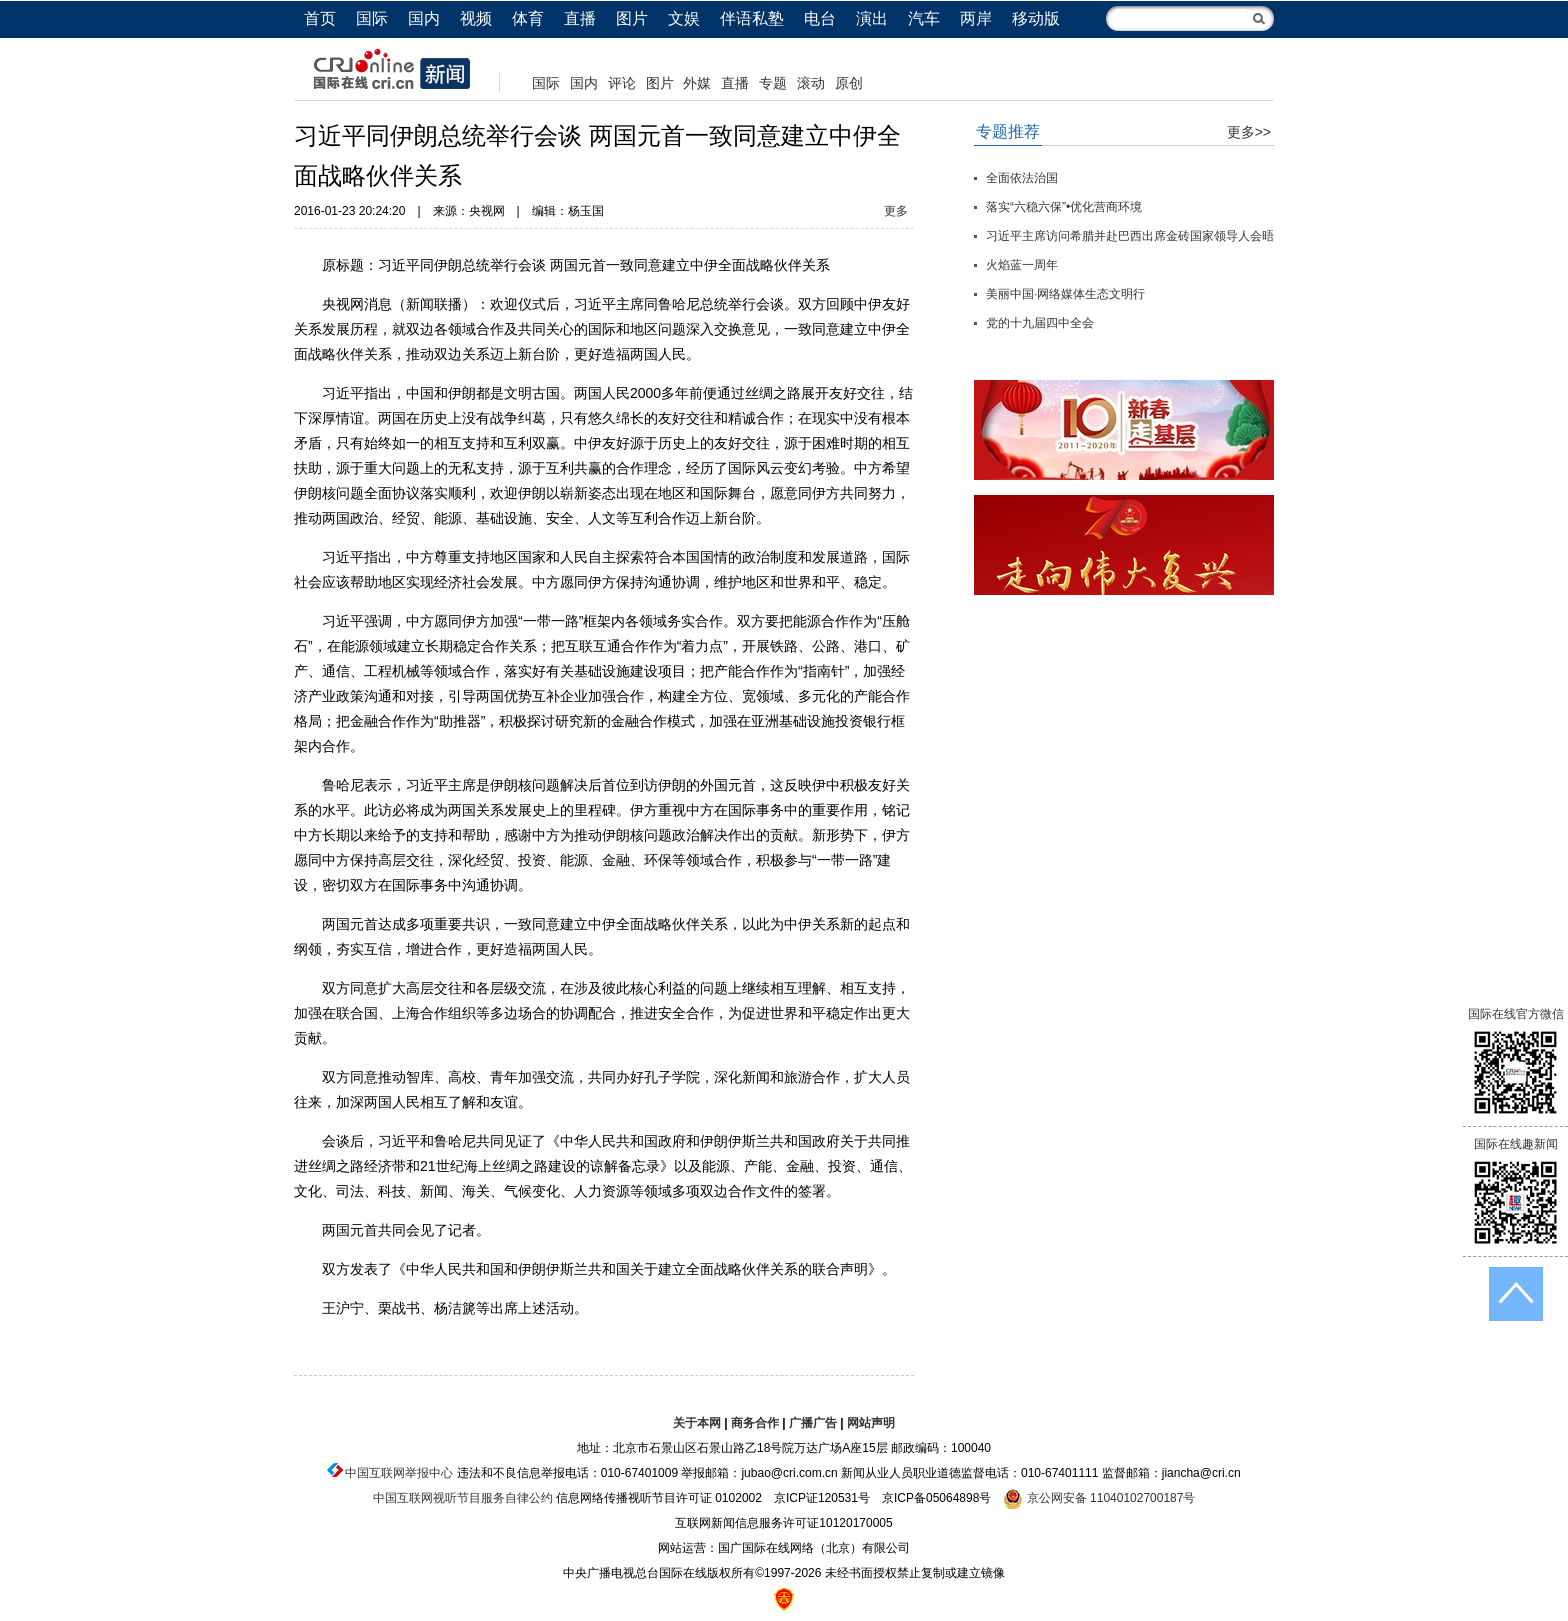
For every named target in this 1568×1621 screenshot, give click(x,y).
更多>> (1249, 132)
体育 (528, 18)
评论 (622, 83)
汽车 (924, 18)
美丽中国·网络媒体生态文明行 (1065, 294)
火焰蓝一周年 (1022, 265)
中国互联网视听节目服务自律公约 (463, 1498)
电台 (820, 18)
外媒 (697, 83)
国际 (372, 18)
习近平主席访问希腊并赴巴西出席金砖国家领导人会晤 (1130, 236)
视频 (476, 18)
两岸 (976, 18)
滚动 (811, 83)
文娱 (684, 18)
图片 (632, 18)
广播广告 (813, 1423)
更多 (896, 211)
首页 (320, 18)
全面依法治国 (1022, 178)
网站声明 (871, 1423)
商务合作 (755, 1423)
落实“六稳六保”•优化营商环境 (1064, 207)
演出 (872, 18)
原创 (849, 83)
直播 (580, 18)
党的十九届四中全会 (1040, 323)
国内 (424, 18)
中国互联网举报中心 (399, 1473)
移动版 (1036, 18)
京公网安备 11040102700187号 (1099, 1498)
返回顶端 (1516, 1294)
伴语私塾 (752, 18)
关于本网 (697, 1423)
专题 (773, 83)
